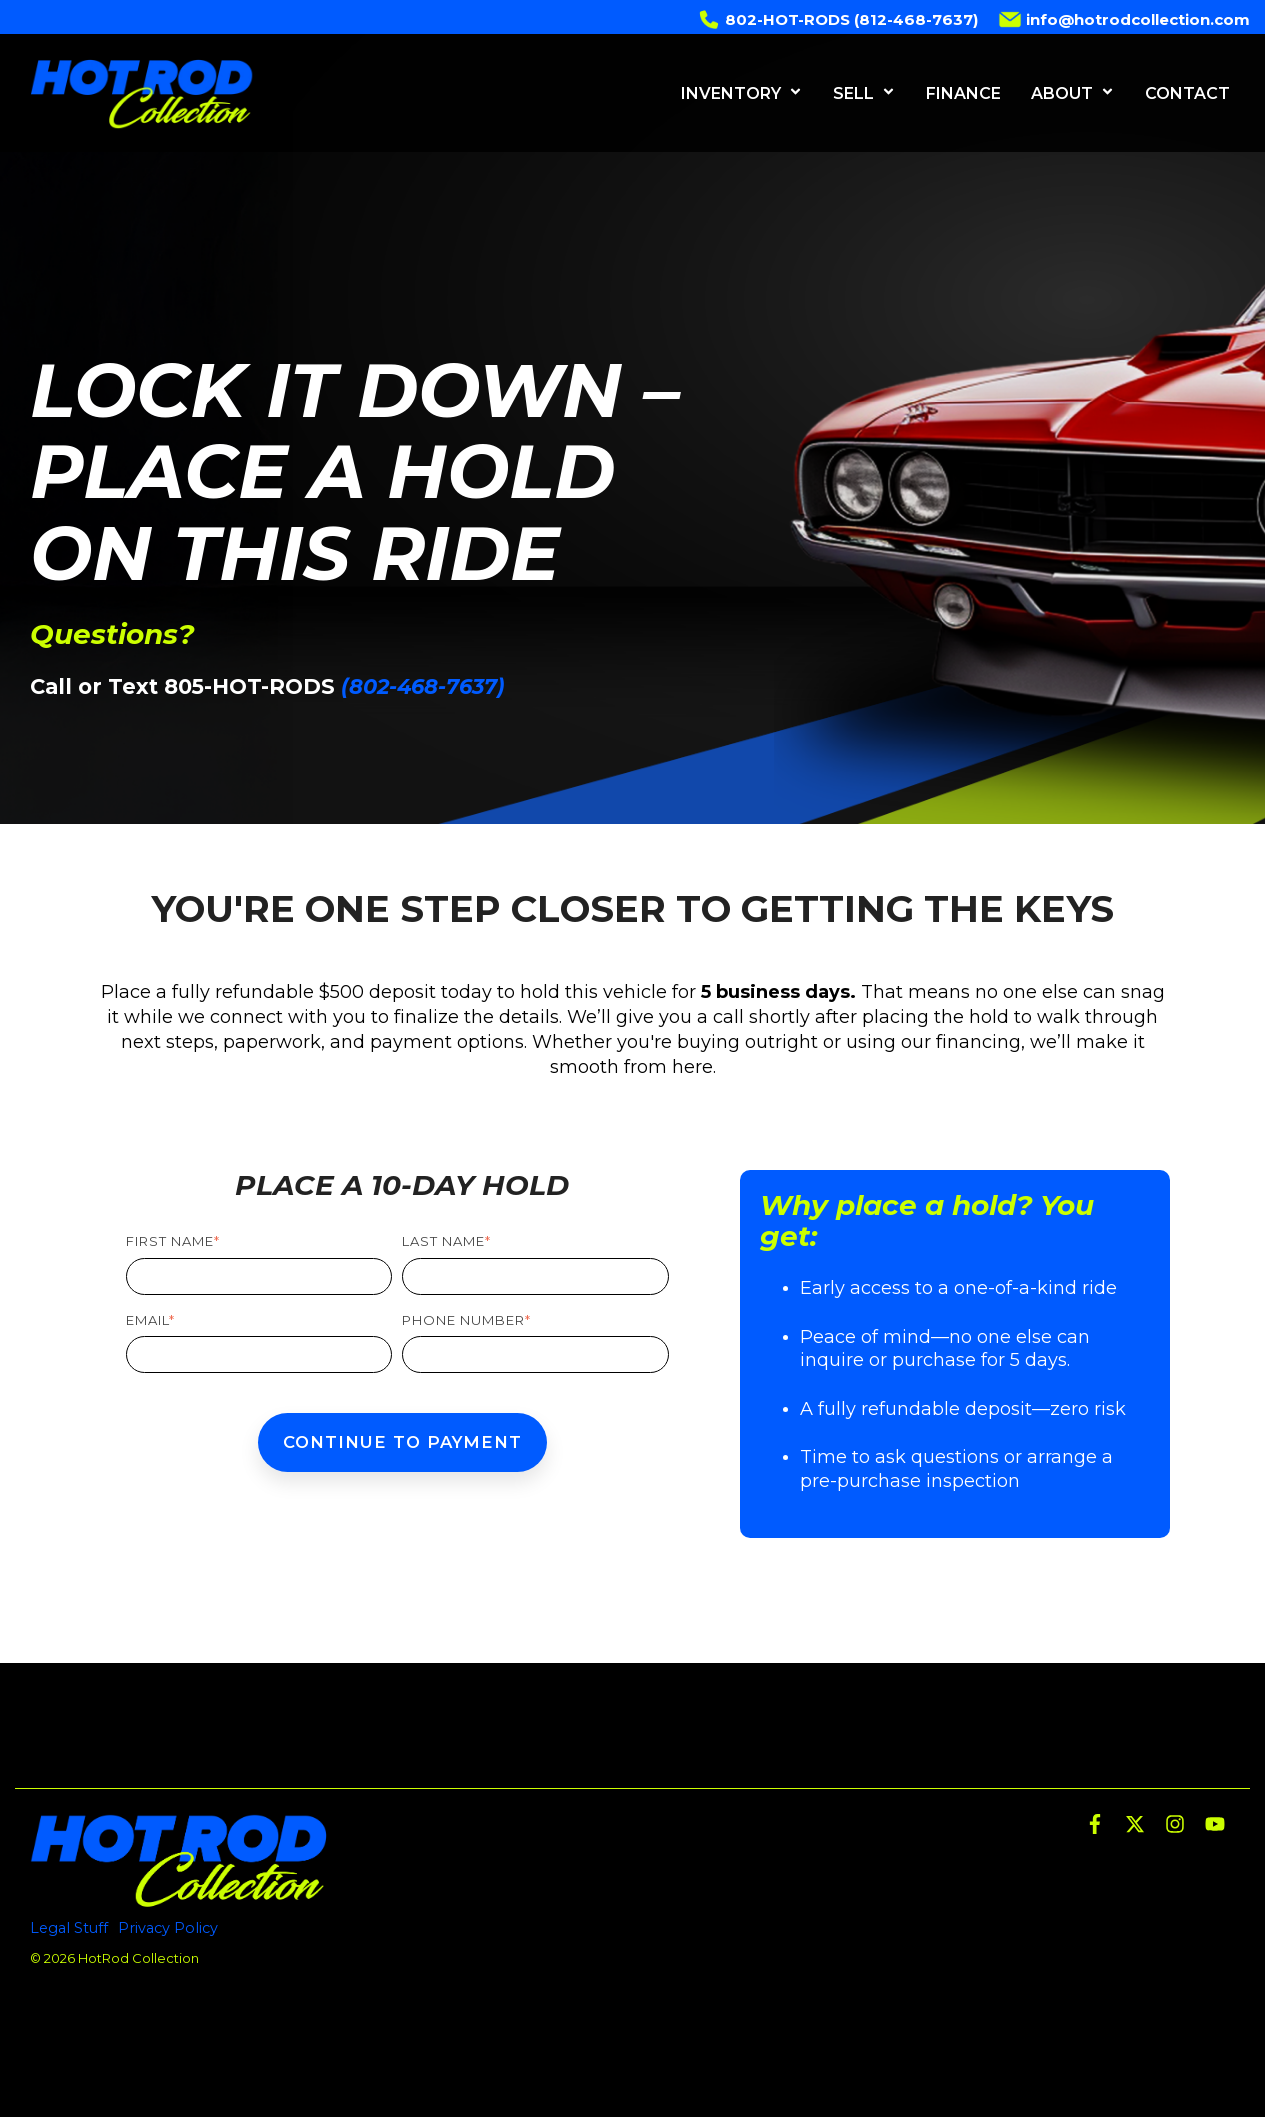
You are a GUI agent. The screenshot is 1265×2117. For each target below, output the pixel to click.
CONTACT (1187, 93)
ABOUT (1073, 93)
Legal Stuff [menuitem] (69, 1928)
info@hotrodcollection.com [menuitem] (1124, 17)
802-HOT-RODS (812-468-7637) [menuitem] (837, 17)
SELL (864, 93)
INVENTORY (742, 93)
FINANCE (963, 93)
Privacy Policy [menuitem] (168, 1928)
